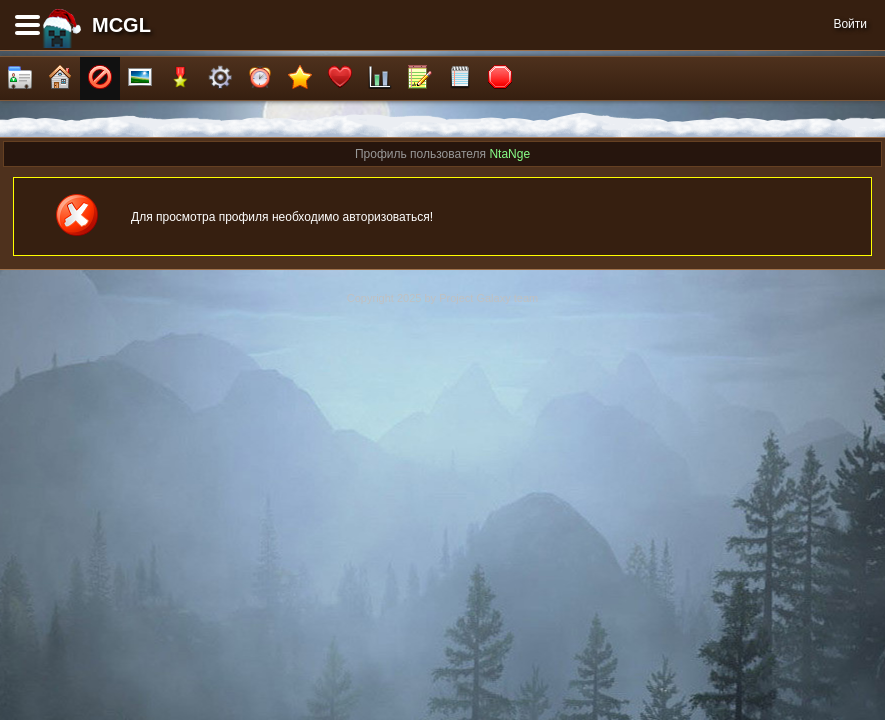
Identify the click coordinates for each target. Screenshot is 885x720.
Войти (850, 24)
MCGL (121, 25)
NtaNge (509, 154)
